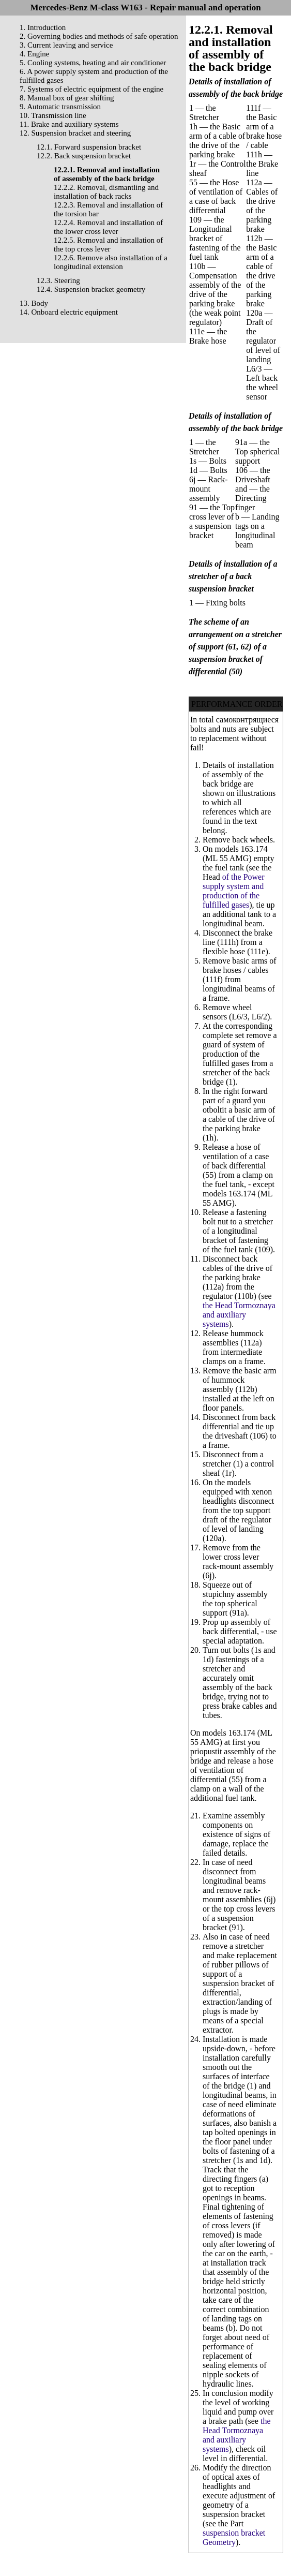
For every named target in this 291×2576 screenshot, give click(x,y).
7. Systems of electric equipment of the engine (91, 89)
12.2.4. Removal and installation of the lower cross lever (108, 226)
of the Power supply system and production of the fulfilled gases (234, 890)
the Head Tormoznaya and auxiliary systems (239, 1314)
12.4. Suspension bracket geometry (91, 289)
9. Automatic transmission (60, 106)
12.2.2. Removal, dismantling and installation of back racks (106, 191)
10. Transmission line (53, 115)
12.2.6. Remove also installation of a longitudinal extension (110, 262)
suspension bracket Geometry (234, 2537)
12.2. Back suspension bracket (84, 156)
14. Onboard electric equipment (69, 312)
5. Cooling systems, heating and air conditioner (93, 62)
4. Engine (35, 54)
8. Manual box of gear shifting (67, 98)
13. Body (34, 303)
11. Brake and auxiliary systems (69, 124)
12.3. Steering (58, 280)
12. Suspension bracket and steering (75, 133)
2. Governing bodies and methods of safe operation (99, 36)
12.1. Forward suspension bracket (89, 147)
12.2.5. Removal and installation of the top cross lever (108, 244)
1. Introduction (43, 27)
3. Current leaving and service (66, 45)
